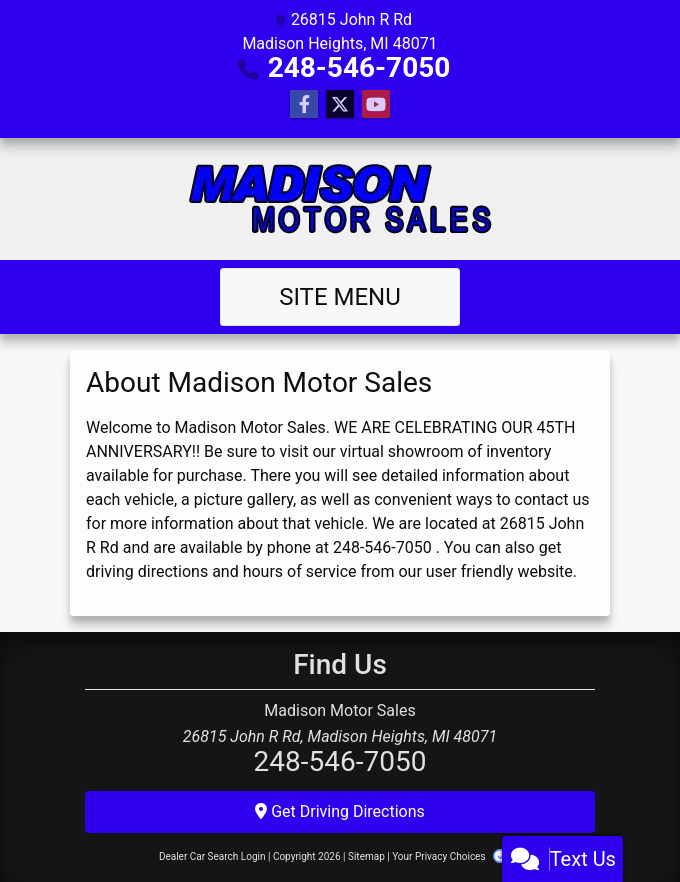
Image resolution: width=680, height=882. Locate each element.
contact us (552, 499)
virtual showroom (402, 451)
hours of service (300, 571)
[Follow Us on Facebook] (304, 105)
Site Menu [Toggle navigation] (340, 297)
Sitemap (366, 856)
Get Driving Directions (340, 811)
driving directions (147, 571)
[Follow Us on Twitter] (340, 105)
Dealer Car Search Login (212, 856)
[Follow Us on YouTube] (376, 105)
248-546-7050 (359, 67)
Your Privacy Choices (456, 856)
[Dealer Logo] (340, 199)
